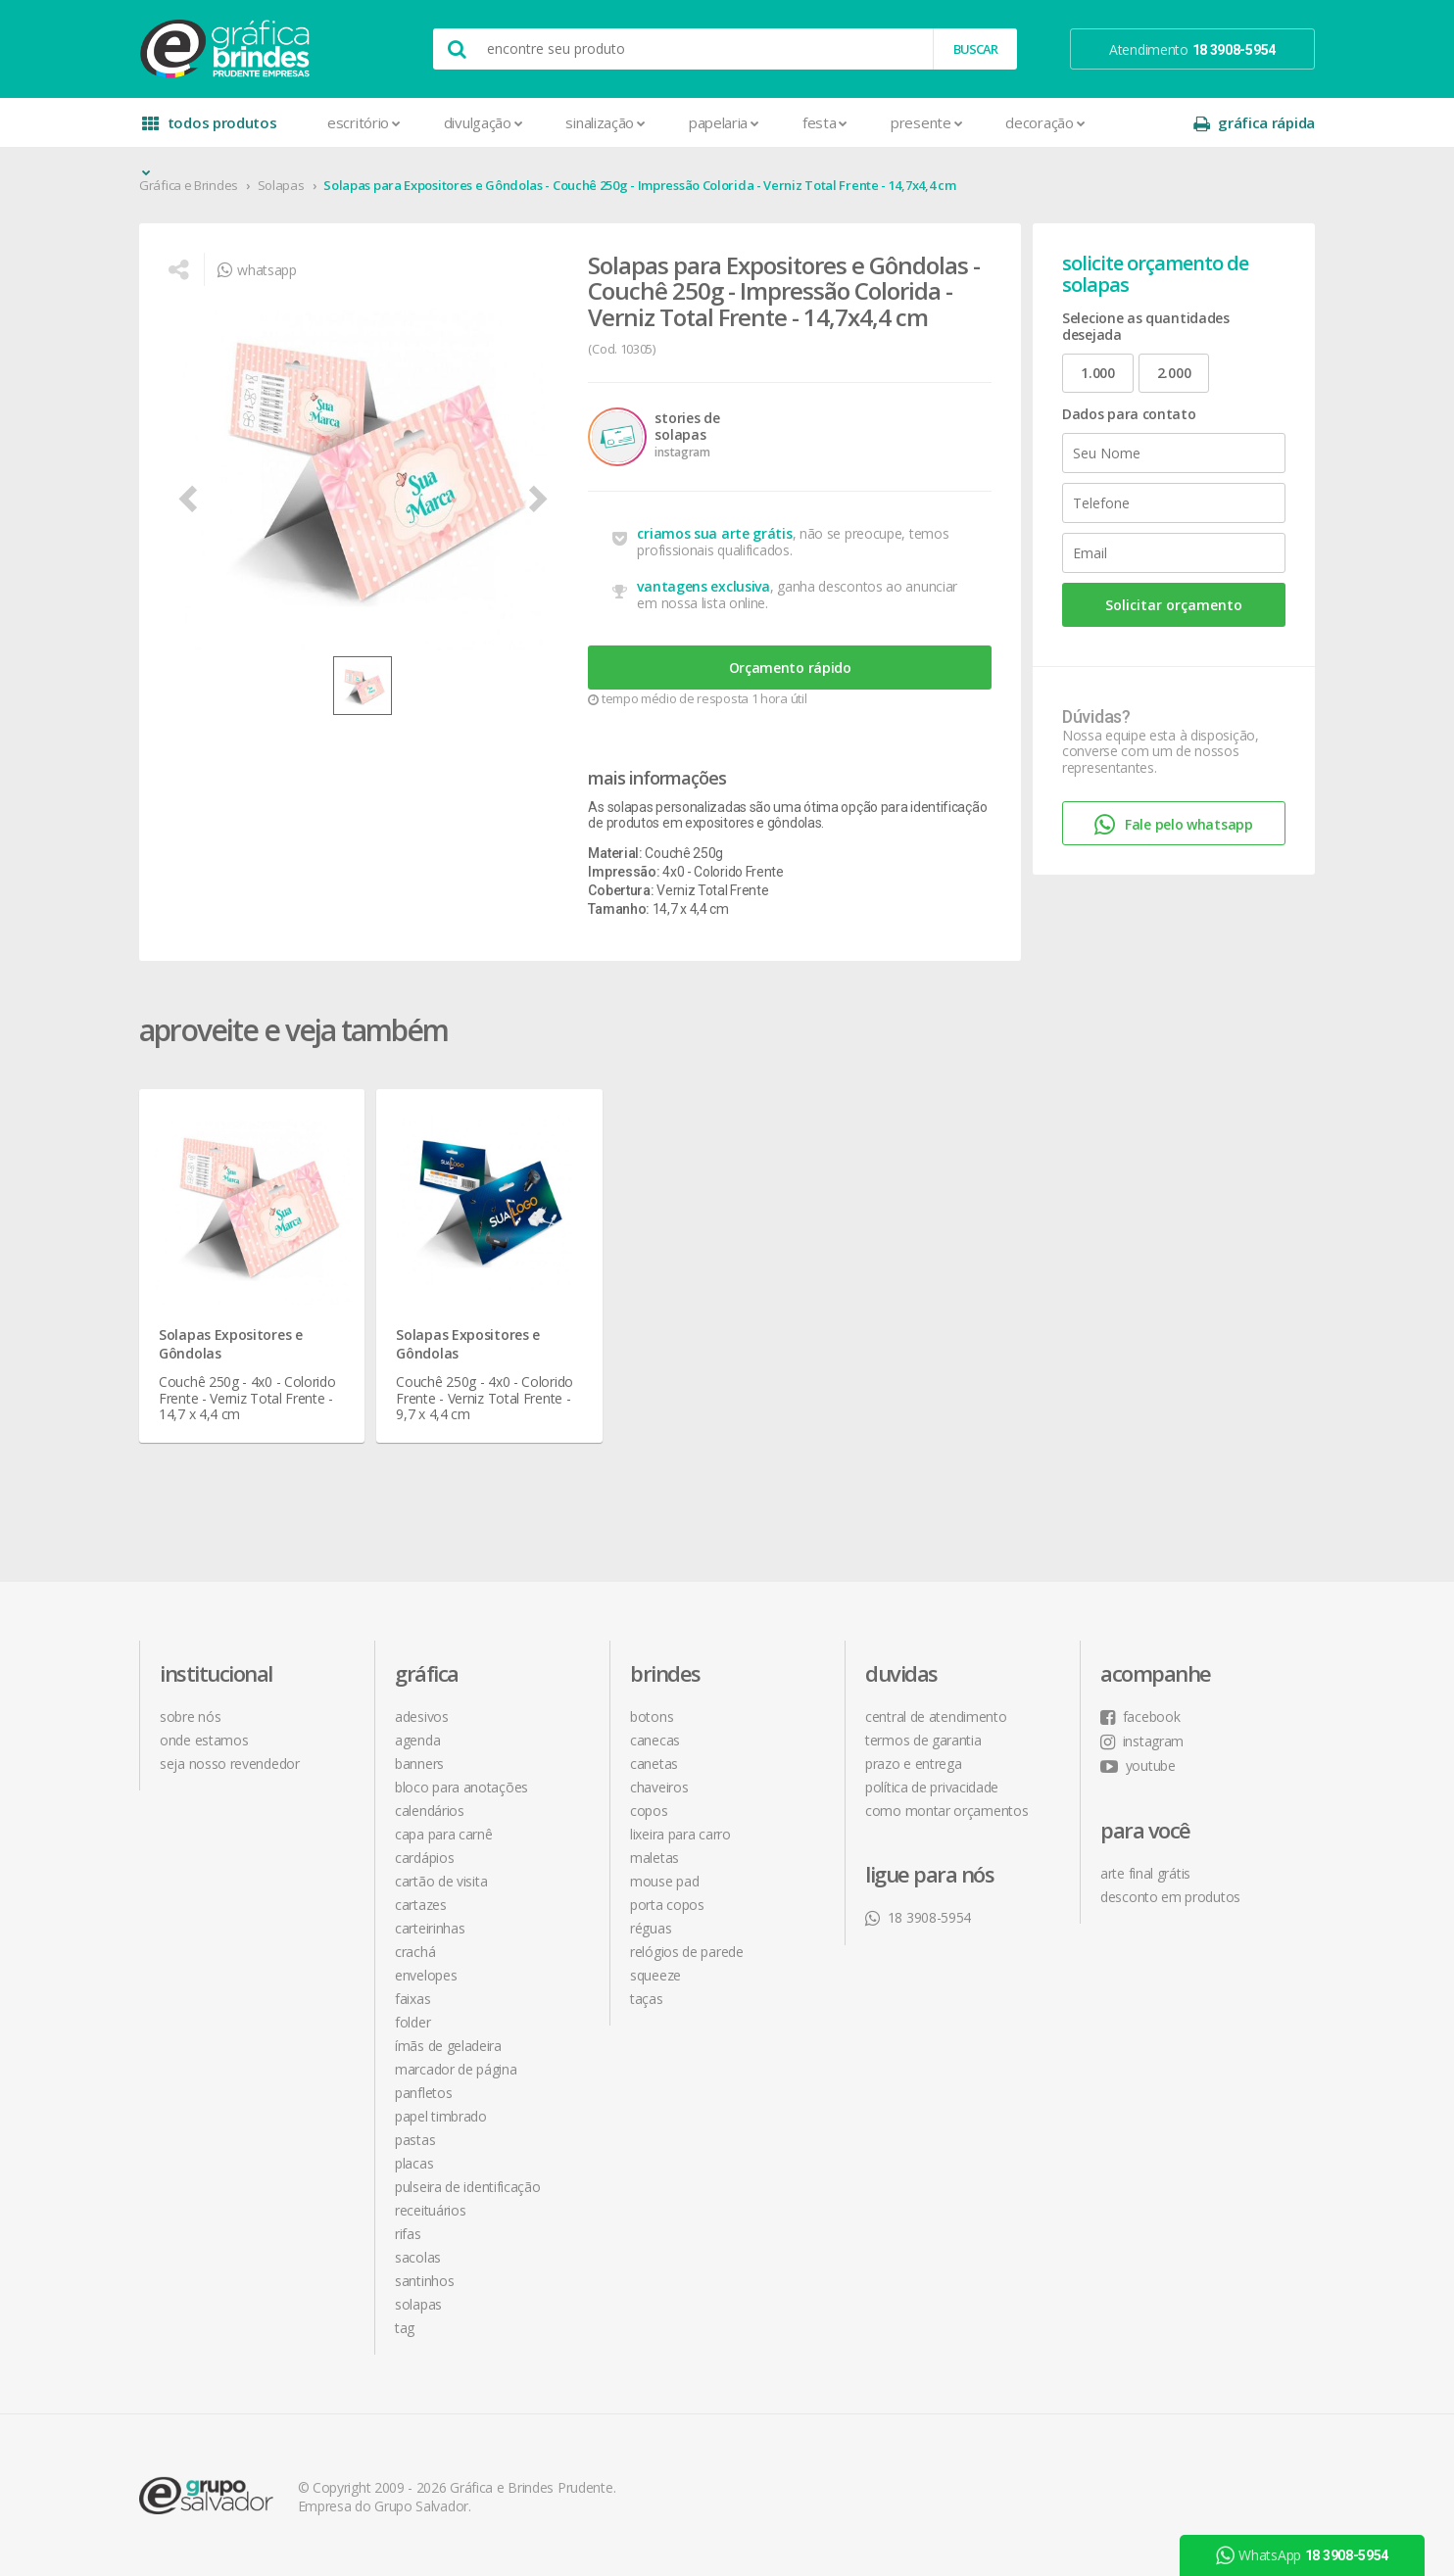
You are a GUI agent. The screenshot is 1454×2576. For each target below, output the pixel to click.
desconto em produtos (1170, 1896)
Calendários (429, 1810)
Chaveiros (659, 1787)
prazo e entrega (913, 1763)
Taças (646, 1998)
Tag (404, 2327)
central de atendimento (935, 1716)
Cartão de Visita (441, 1881)
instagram (1142, 1741)
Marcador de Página (456, 2069)
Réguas (650, 1928)
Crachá (415, 1951)
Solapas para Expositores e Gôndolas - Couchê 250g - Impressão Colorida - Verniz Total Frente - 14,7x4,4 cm (639, 185)
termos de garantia (923, 1740)
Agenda (417, 1740)
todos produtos (209, 130)
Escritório (364, 122)
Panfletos (423, 2092)
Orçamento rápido (790, 667)
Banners (419, 1763)
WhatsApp (1302, 2555)
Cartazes (421, 1904)
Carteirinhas (429, 1928)
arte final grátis (1145, 1873)
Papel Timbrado (441, 2116)
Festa (825, 122)
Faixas (412, 1998)
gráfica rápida (1254, 123)
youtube (1138, 1765)
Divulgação (483, 122)
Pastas (415, 2139)
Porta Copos (667, 1904)
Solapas (281, 185)
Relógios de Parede (687, 1951)
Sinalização (605, 122)
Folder (412, 2022)
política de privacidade (931, 1787)
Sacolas (418, 2257)
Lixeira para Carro (680, 1834)
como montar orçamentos (946, 1810)
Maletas (654, 1857)
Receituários (430, 2210)
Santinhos (424, 2280)
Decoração (1045, 122)
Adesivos (422, 1716)
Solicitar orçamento (1173, 605)
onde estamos (204, 1740)
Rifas (408, 2233)
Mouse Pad (664, 1881)
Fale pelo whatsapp (1173, 825)
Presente (926, 122)
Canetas (654, 1763)
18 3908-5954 (918, 1917)
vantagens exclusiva (703, 586)
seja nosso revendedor (230, 1763)
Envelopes (426, 1975)
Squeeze (655, 1975)
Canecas (655, 1740)
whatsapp (257, 270)
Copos (649, 1810)
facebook (1140, 1716)
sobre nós (190, 1716)
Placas (414, 2163)
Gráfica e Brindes (188, 185)
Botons (651, 1716)
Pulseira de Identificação (468, 2186)
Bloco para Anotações (461, 1787)
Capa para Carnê (444, 1834)
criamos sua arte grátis (714, 533)
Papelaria (724, 122)
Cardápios (424, 1857)
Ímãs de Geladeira (448, 2045)
